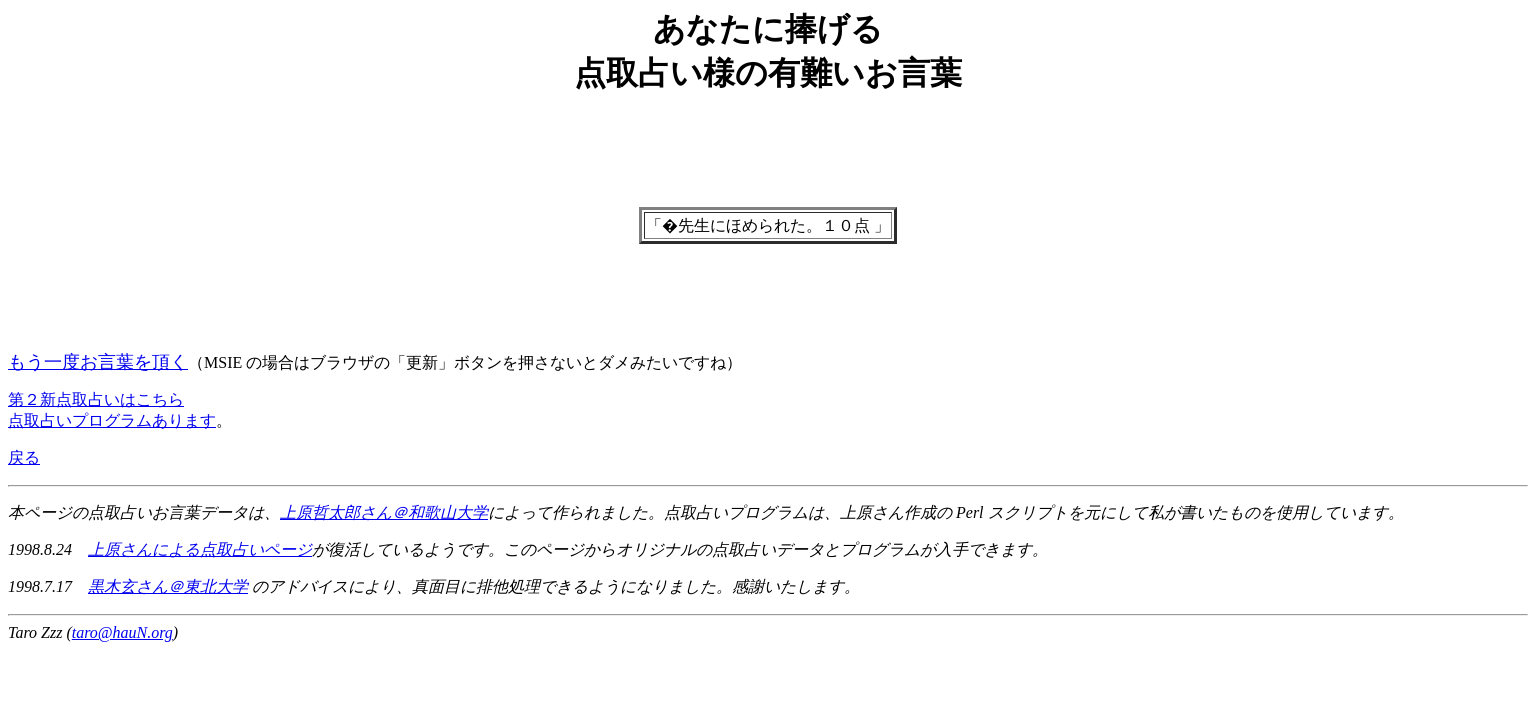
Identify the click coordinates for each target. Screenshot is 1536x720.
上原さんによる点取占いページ (200, 549)
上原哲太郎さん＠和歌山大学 (384, 512)
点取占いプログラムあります (112, 420)
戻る (24, 457)
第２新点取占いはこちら (96, 399)
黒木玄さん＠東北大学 (168, 586)
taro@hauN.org (122, 632)
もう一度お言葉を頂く (98, 362)
